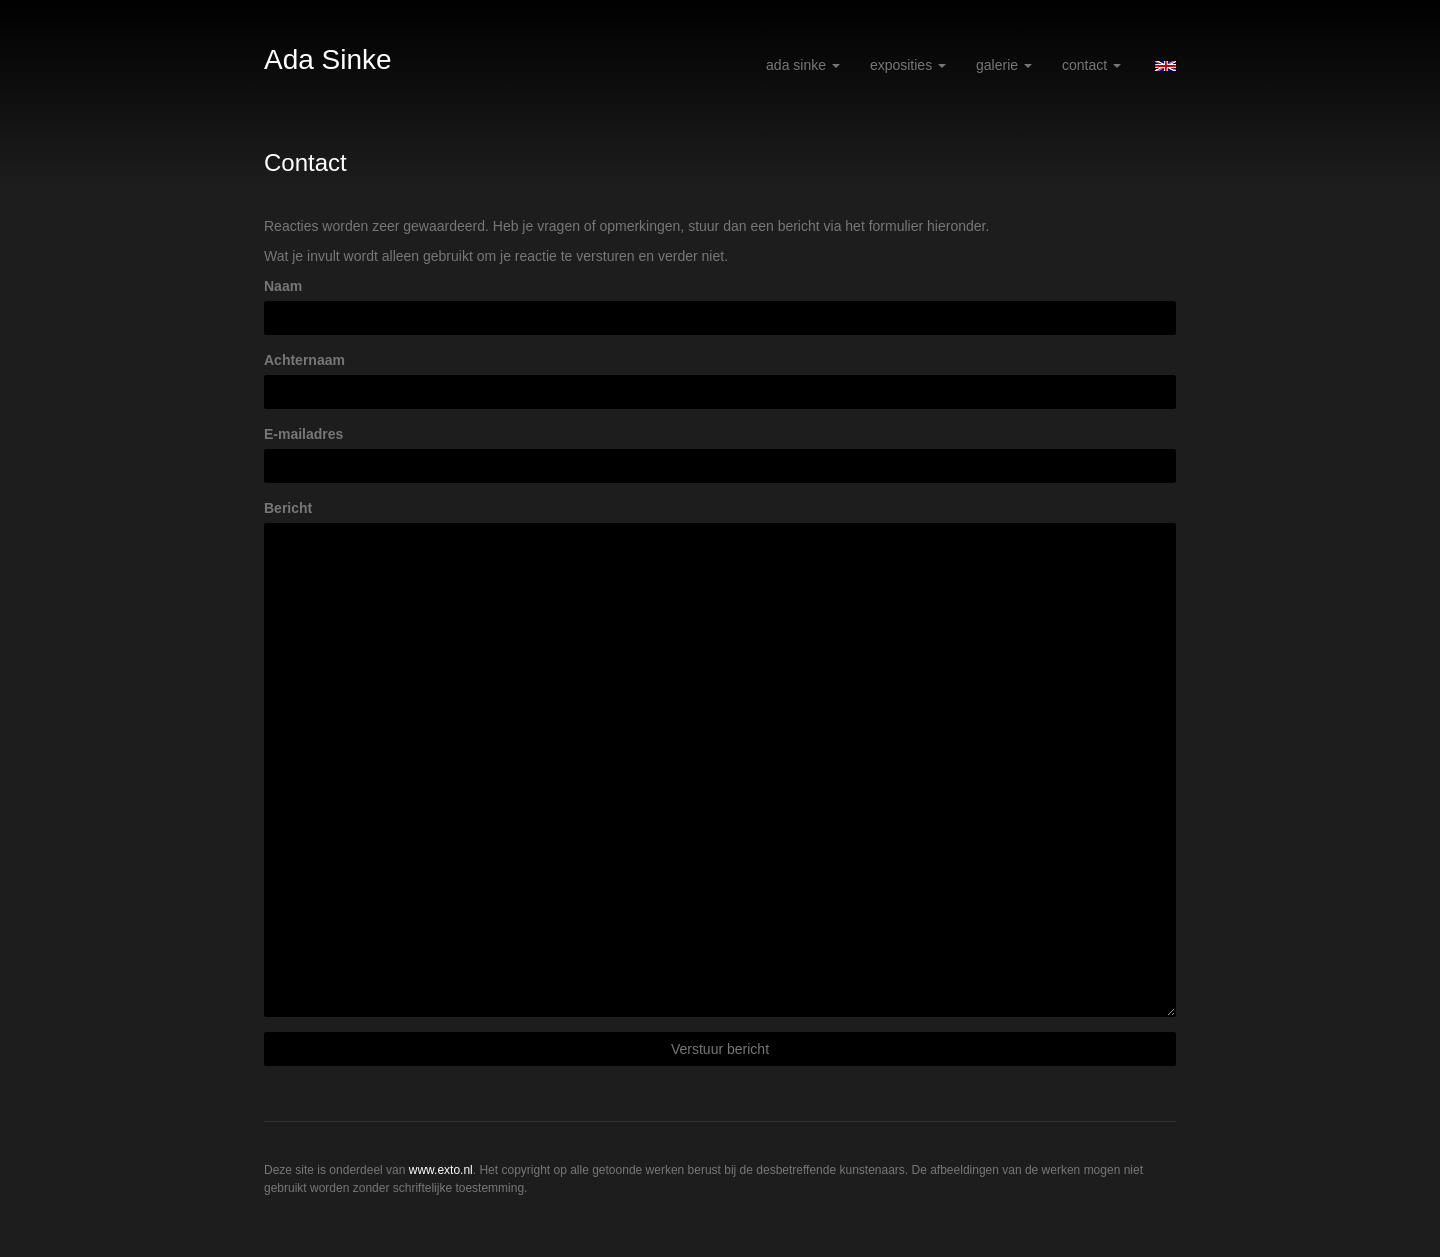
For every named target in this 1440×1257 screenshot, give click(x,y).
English (1165, 66)
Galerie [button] (1004, 65)
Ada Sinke (328, 59)
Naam (283, 286)
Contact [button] (1091, 65)
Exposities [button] (908, 65)
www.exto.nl (441, 1170)
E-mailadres (303, 434)
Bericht (288, 508)
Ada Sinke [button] (803, 65)
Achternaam (304, 360)
